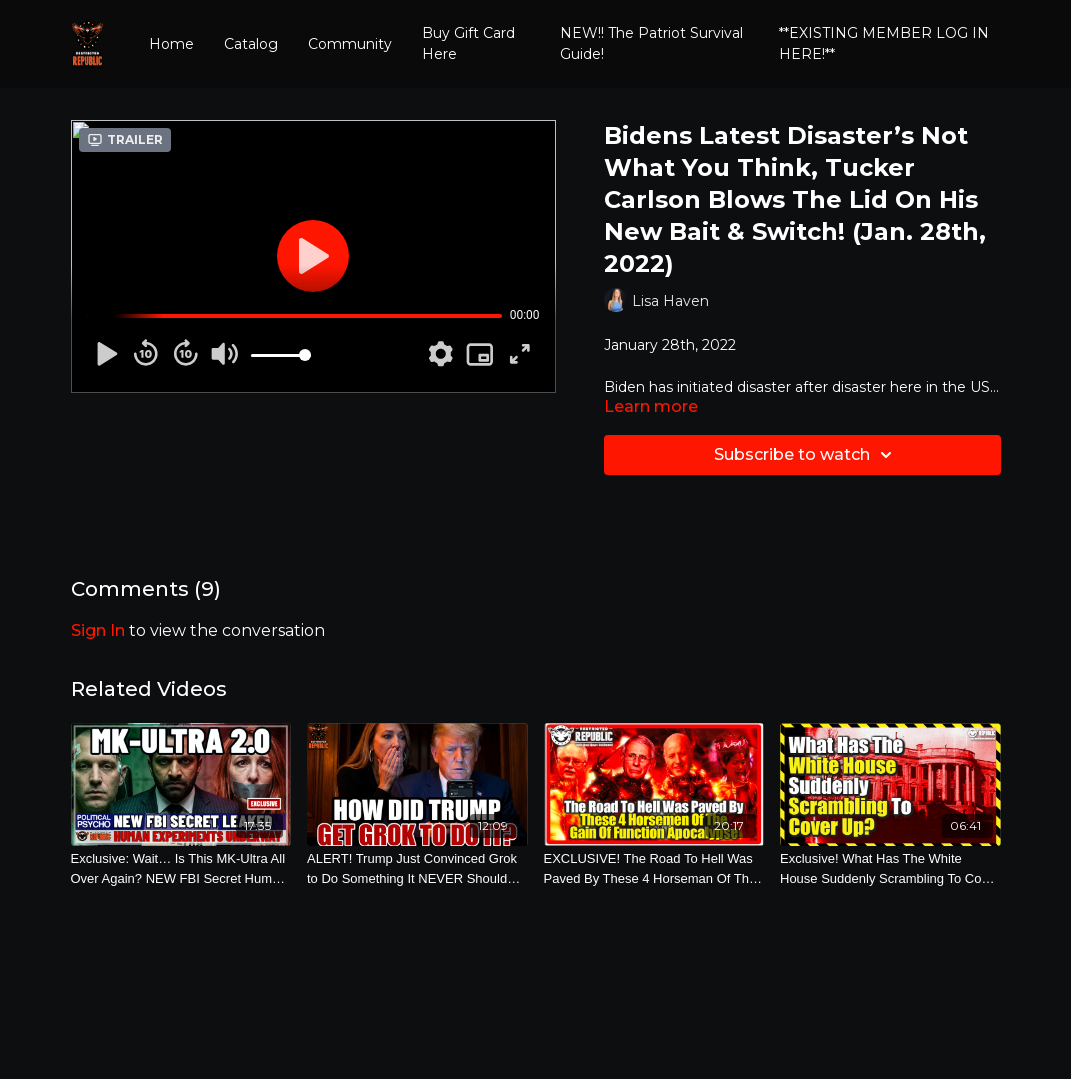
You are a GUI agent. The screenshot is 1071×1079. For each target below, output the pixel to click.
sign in (98, 630)
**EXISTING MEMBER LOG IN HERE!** (884, 43)
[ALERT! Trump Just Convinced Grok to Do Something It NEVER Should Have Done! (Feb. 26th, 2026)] (417, 868)
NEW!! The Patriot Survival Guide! (651, 43)
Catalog (251, 44)
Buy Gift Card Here (468, 43)
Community (350, 44)
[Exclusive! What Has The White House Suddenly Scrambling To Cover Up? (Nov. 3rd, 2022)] (890, 868)
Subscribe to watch (806, 455)
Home (171, 44)
